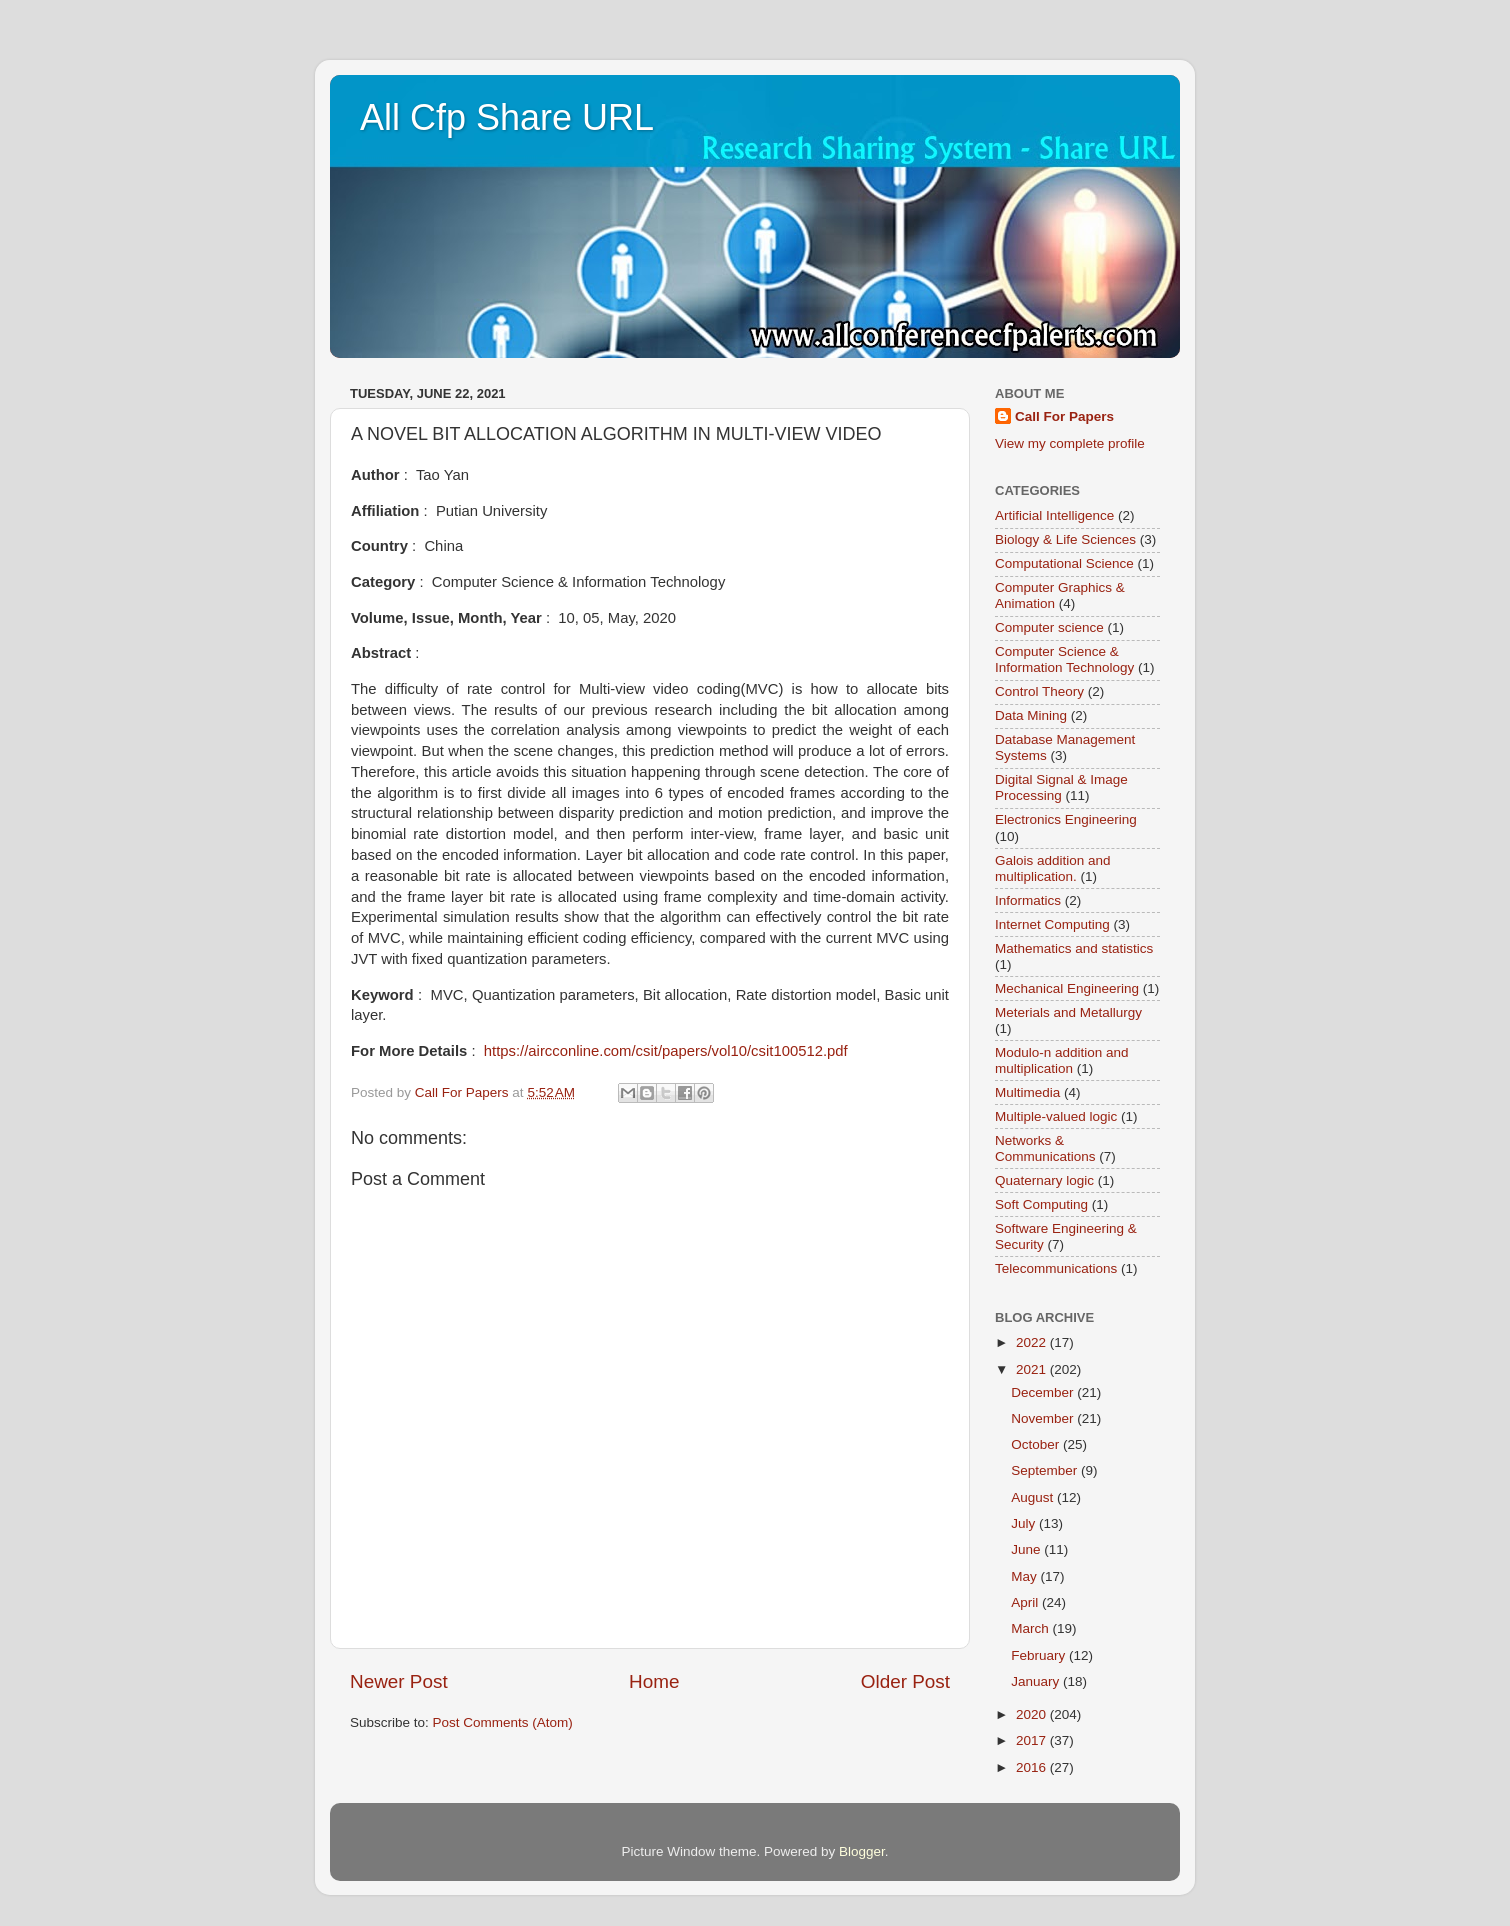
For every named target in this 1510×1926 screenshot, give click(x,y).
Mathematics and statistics (1074, 948)
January (1037, 1681)
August (1034, 1497)
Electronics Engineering (1066, 819)
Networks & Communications (1045, 1148)
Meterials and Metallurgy (1068, 1012)
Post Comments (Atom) (503, 1722)
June (1027, 1549)
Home (654, 1681)
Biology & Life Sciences (1065, 539)
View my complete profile (1070, 443)
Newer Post (399, 1681)
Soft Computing (1041, 1204)
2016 (1033, 1767)
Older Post (905, 1681)
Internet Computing (1052, 924)
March (1031, 1628)
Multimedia (1027, 1092)
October (1037, 1444)
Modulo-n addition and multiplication (1062, 1060)
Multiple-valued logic (1056, 1116)
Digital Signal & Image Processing (1061, 787)
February (1040, 1655)
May (1025, 1576)
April (1026, 1602)
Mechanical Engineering (1067, 988)
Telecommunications (1056, 1268)
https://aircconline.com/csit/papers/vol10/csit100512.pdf (666, 1051)
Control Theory (1039, 691)
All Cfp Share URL (507, 117)
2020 (1033, 1714)
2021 (1033, 1369)
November (1044, 1418)
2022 (1033, 1342)
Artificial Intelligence (1054, 515)
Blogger (862, 1851)
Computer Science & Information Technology (1064, 659)
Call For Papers (1064, 416)
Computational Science (1064, 563)
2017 (1033, 1740)
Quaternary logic (1044, 1180)
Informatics (1028, 900)
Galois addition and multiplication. (1053, 868)
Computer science (1049, 627)
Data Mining (1031, 715)
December (1044, 1392)
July (1025, 1523)
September (1046, 1470)
